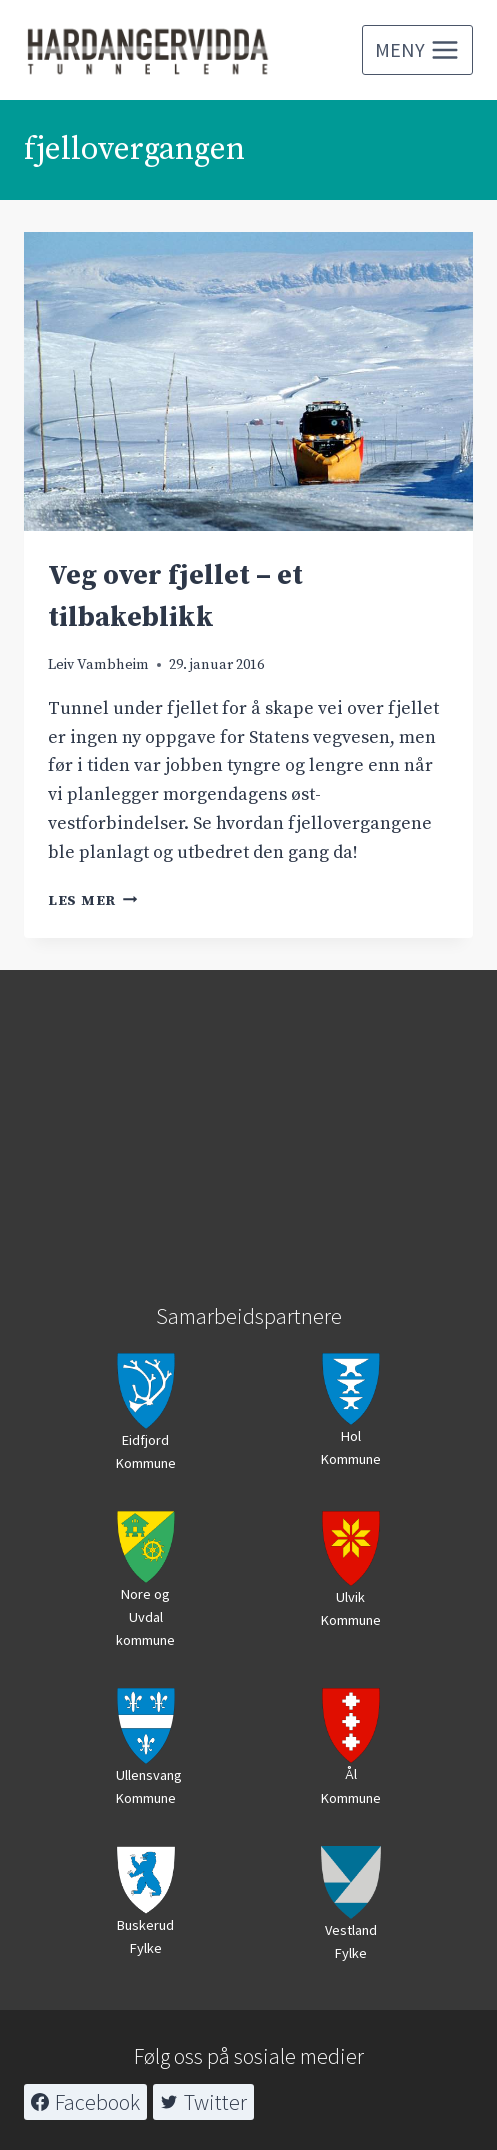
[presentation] (248, 381)
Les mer (93, 901)
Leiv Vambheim (98, 665)
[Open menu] (417, 50)
